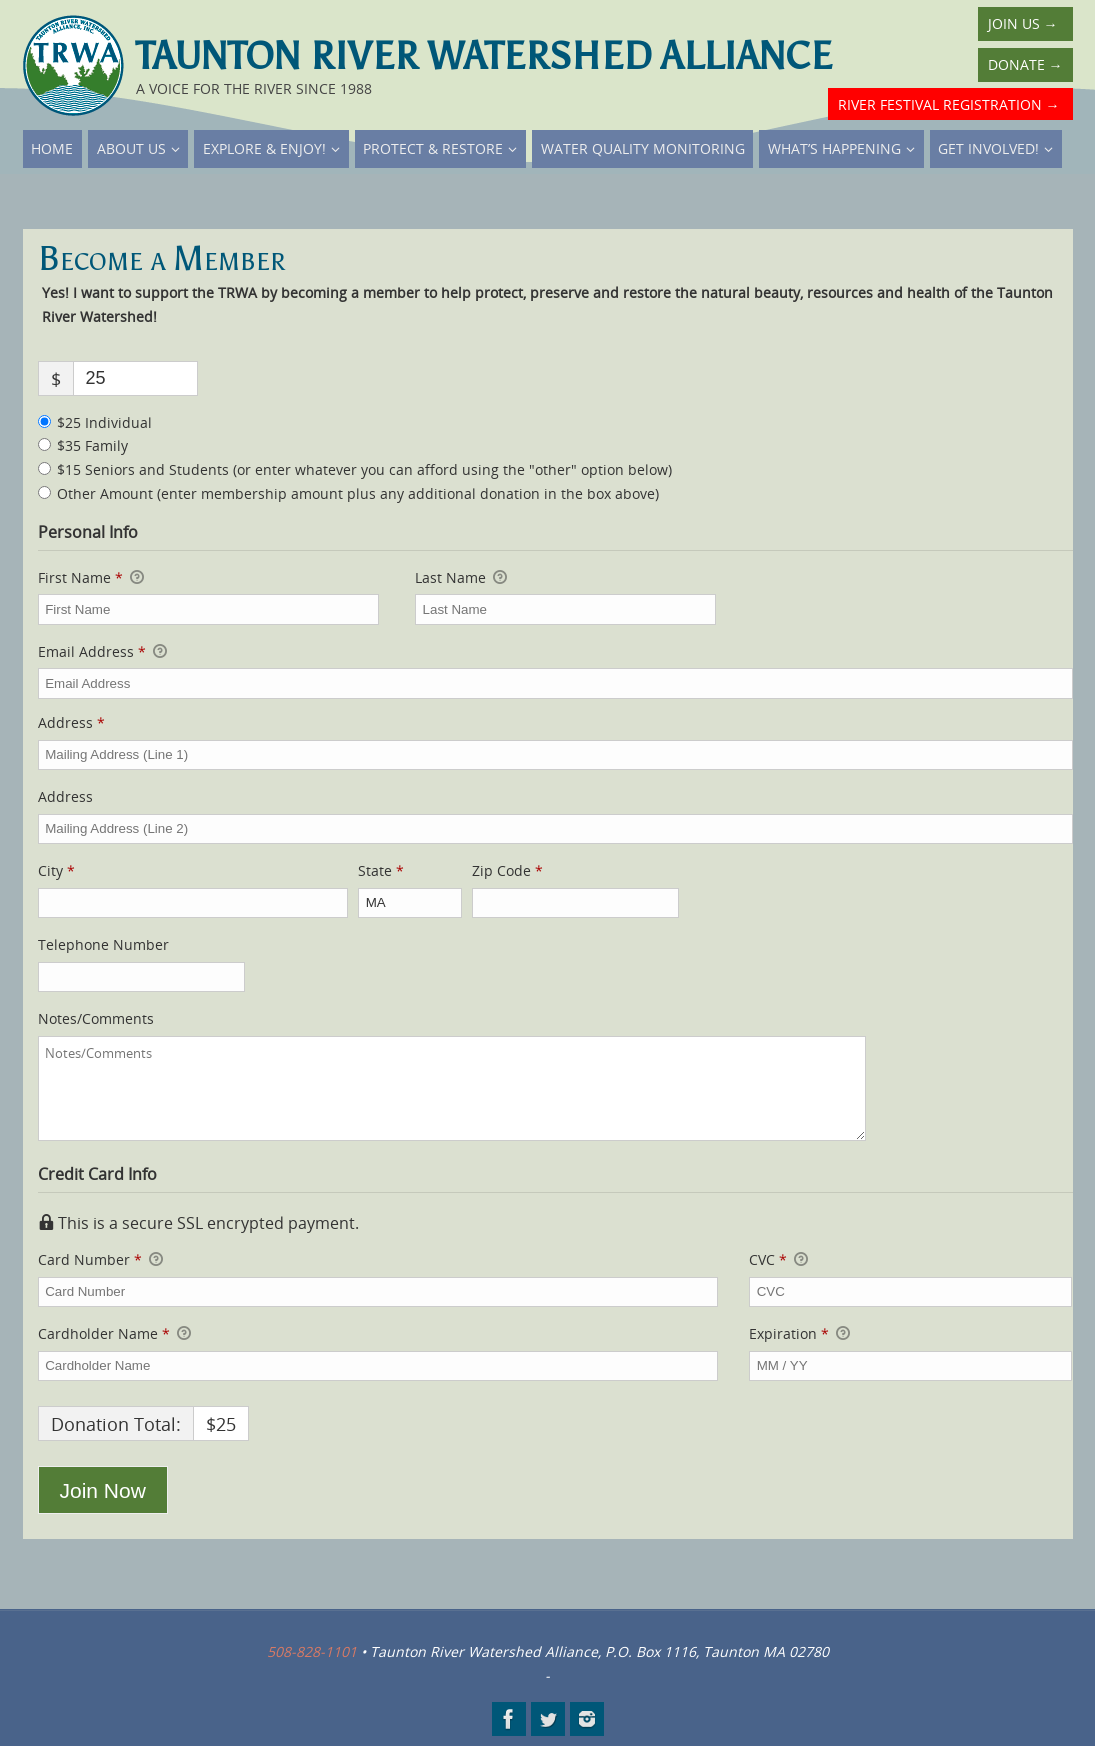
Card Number (378, 1260)
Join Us (1023, 23)
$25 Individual (104, 422)
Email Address (102, 652)
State (381, 870)
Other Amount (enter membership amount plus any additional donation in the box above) (358, 493)
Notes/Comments (96, 1018)
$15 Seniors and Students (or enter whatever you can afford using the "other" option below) (364, 469)
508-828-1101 (312, 1651)
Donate (1025, 64)
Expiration (799, 1334)
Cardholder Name (114, 1334)
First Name (91, 578)
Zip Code (507, 870)
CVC (778, 1260)
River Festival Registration (949, 104)
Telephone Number (103, 944)
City (56, 870)
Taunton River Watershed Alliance (484, 56)
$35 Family (92, 445)
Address (71, 722)
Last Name (461, 578)
